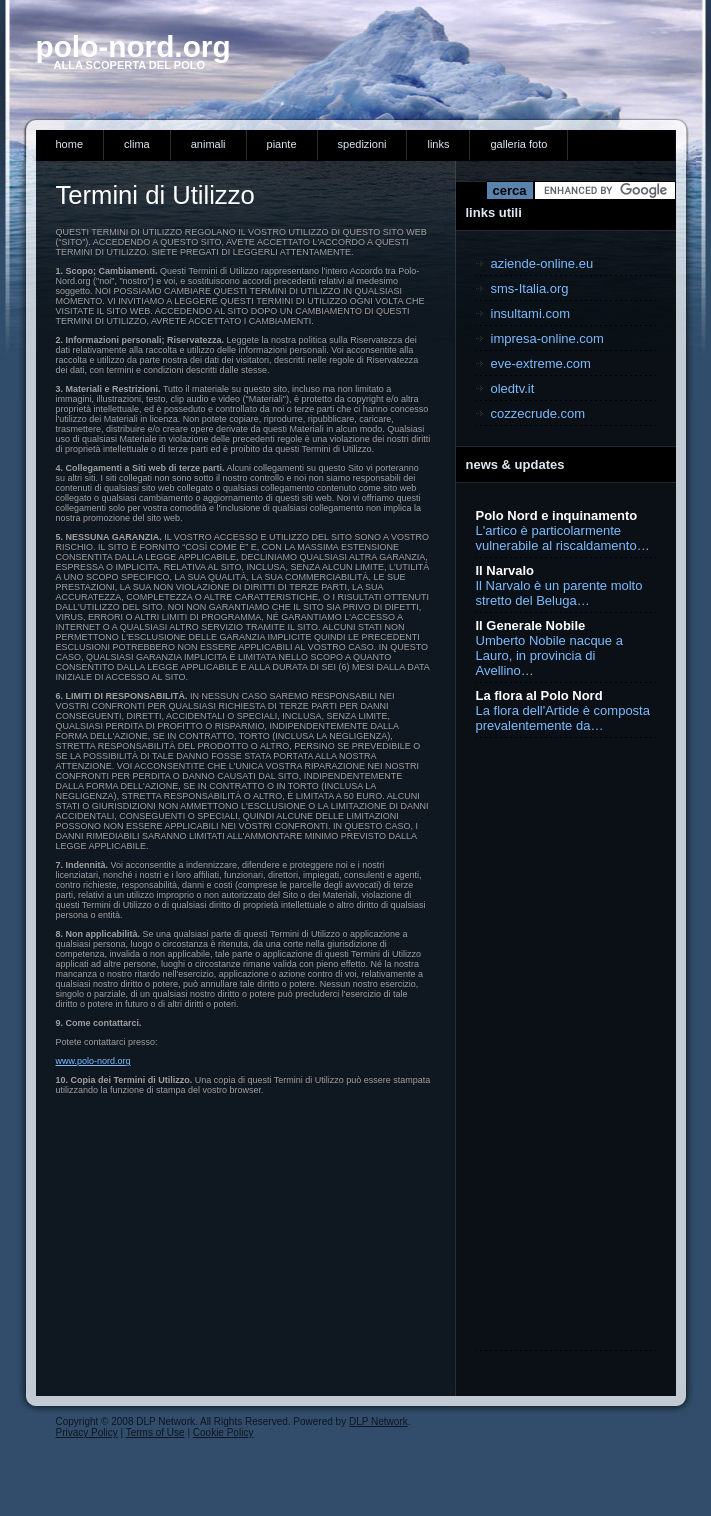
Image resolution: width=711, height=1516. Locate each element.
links (438, 144)
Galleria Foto (518, 144)
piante (282, 144)
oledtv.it (513, 388)
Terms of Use (155, 1432)
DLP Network (378, 1421)
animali (208, 144)
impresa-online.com (547, 338)
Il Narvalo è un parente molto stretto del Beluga (559, 593)
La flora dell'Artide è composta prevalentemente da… (563, 718)
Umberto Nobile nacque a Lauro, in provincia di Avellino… (549, 655)
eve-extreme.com (541, 363)
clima (137, 144)
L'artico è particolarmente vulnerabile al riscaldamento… (563, 538)
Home (70, 144)
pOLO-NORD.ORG (133, 46)
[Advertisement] (556, 1043)
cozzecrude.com (538, 413)
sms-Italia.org (530, 288)
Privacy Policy (87, 1432)
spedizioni (362, 144)
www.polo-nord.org (93, 1061)
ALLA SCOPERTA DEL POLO (121, 65)
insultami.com (530, 313)
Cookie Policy (223, 1432)
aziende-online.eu (542, 263)
